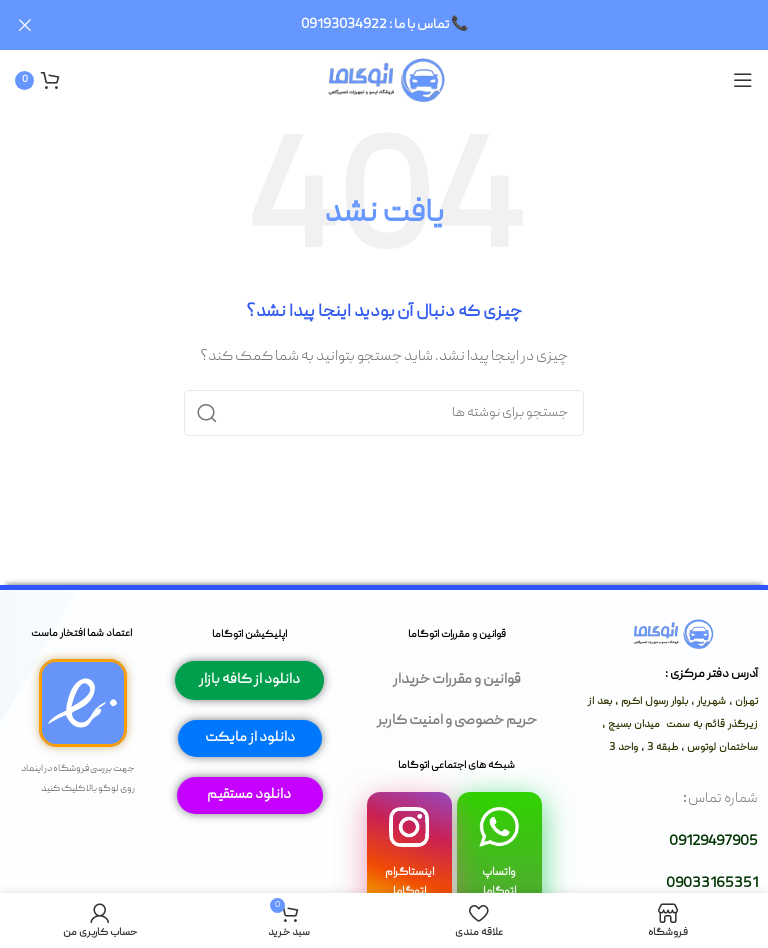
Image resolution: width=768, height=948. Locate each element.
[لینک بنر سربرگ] (414, 25)
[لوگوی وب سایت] (384, 80)
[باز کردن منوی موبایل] (743, 80)
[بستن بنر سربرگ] (25, 25)
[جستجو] (384, 412)
